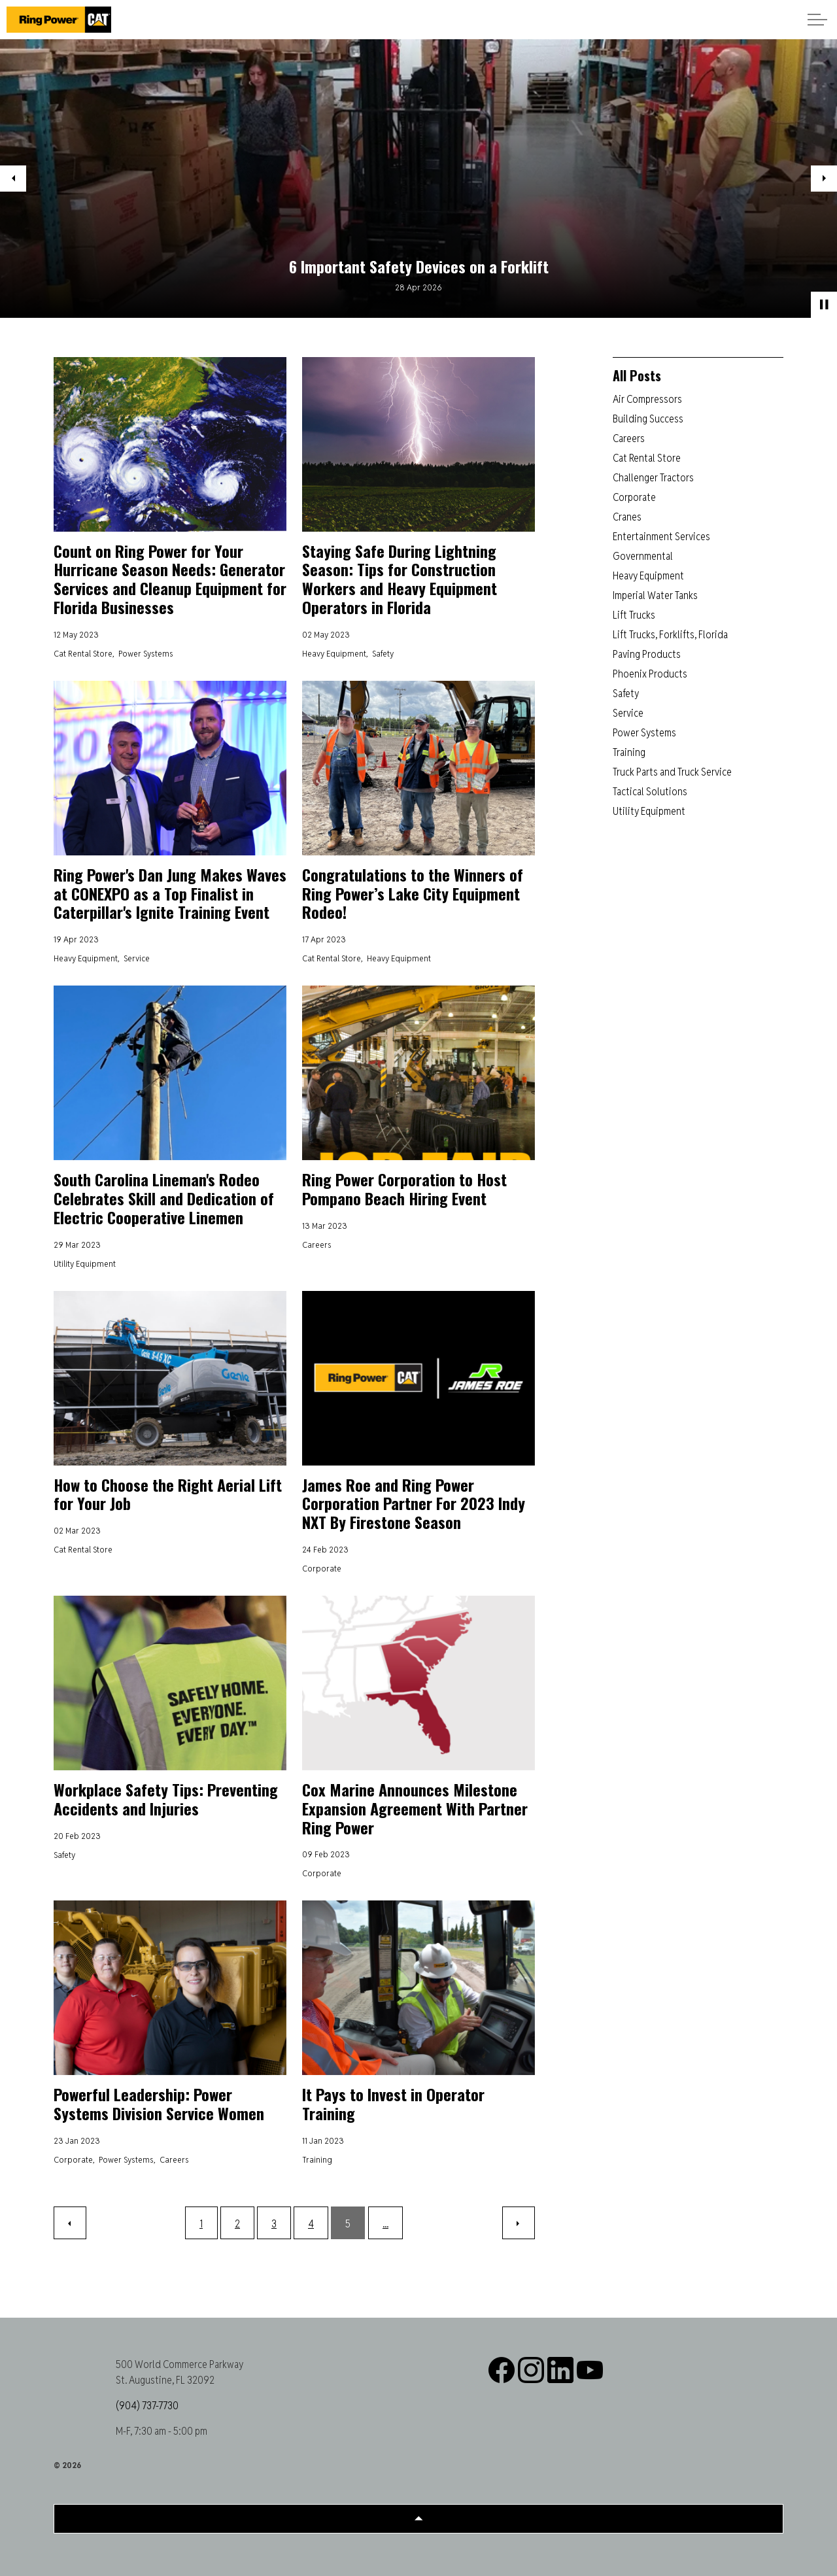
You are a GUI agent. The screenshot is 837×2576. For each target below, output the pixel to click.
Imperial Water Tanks (655, 595)
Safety (383, 653)
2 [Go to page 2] (237, 2224)
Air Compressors (647, 399)
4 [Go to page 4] (311, 2224)
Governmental (643, 556)
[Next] (518, 2223)
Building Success (648, 419)
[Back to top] (418, 2518)
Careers (317, 1244)
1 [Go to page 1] (201, 2224)
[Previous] (70, 2223)
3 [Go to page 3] (274, 2224)
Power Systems (145, 653)
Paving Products (647, 654)
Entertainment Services (661, 536)
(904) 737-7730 (147, 2406)
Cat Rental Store (83, 653)
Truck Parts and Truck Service (672, 772)
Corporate (321, 1568)
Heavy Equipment (334, 653)
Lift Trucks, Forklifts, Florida (670, 635)
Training (317, 2159)
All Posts (637, 375)
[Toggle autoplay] (824, 305)
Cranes (627, 517)
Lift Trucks (634, 615)
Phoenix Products (650, 674)
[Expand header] (817, 19)
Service (137, 958)
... (385, 2224)
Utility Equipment (85, 1263)
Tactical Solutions (650, 792)
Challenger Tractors (653, 478)
